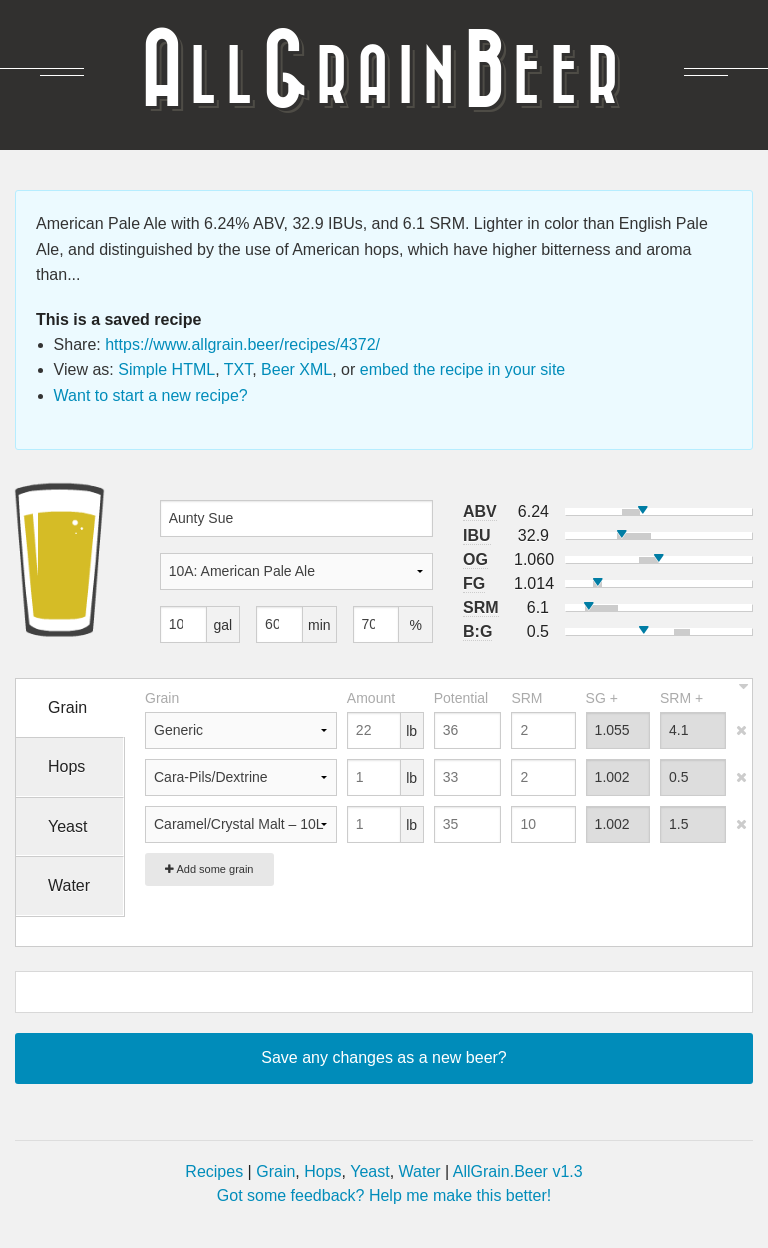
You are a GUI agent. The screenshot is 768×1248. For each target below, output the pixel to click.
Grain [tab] (67, 707)
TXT (238, 369)
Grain (275, 1171)
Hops (322, 1171)
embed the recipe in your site (462, 369)
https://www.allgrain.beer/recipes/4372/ (242, 344)
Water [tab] (69, 885)
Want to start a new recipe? (151, 395)
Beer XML (296, 369)
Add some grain (209, 869)
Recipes (214, 1171)
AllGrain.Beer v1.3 (518, 1171)
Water (420, 1171)
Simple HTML (166, 369)
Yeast (369, 1171)
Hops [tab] (66, 766)
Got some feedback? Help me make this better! (384, 1195)
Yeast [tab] (67, 826)
